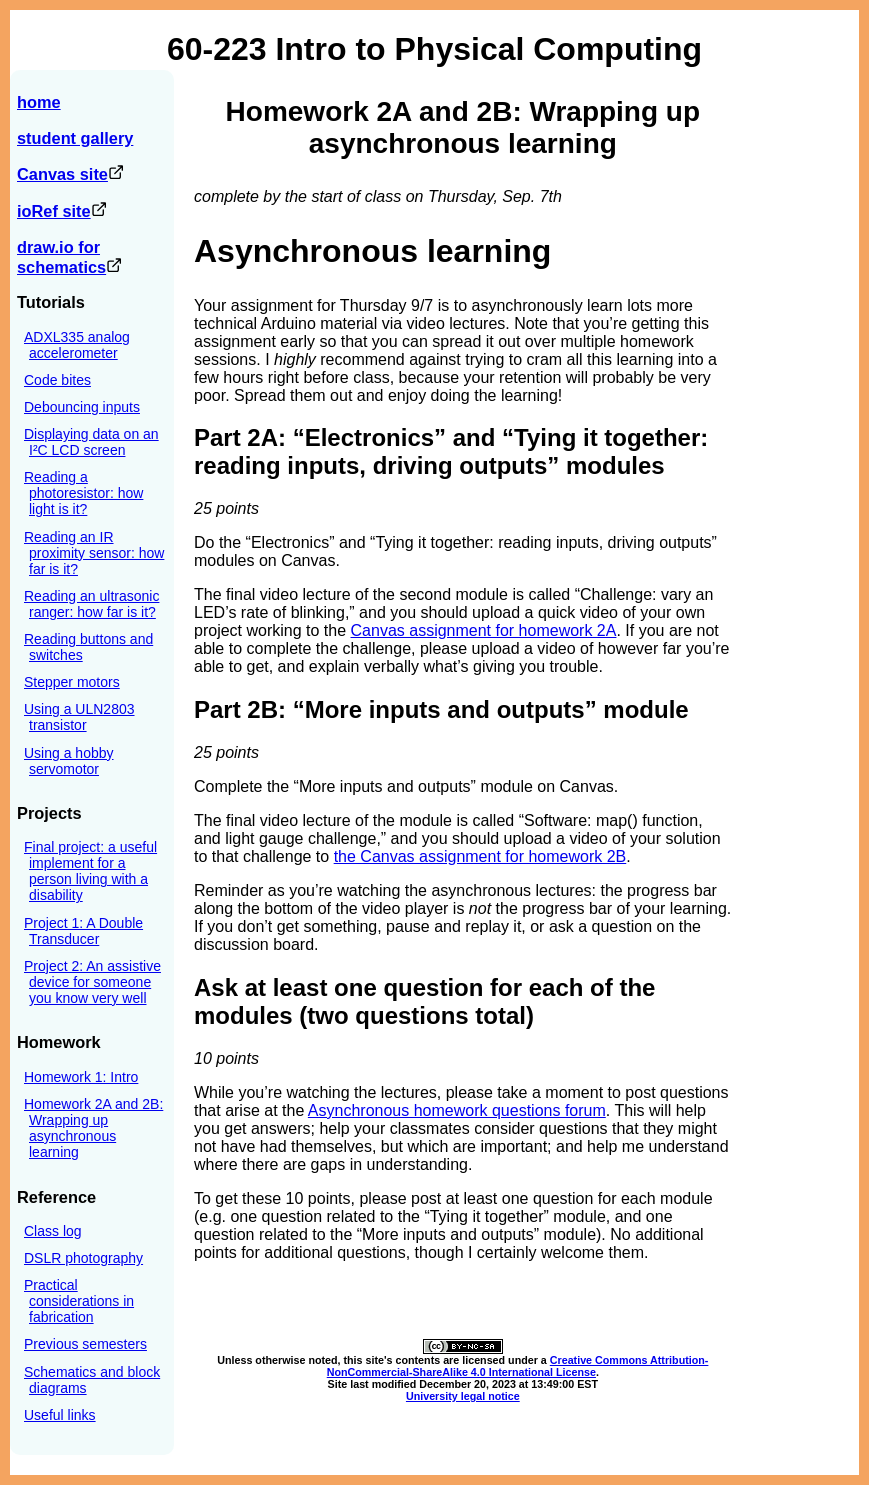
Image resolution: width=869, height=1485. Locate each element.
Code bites (57, 380)
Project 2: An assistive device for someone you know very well (92, 982)
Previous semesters (85, 1344)
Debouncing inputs (82, 407)
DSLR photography (83, 1258)
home (39, 102)
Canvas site (70, 174)
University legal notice (463, 1396)
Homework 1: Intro (81, 1077)
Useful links (60, 1415)
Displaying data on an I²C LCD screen (91, 442)
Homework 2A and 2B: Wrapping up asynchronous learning (93, 1128)
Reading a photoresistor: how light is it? (83, 493)
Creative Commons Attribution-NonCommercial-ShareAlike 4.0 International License (518, 1366)
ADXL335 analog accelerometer (77, 345)
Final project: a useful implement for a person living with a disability (90, 871)
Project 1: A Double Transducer (83, 931)
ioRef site (62, 211)
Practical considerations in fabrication (79, 1301)
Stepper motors (72, 682)
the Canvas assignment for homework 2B (480, 856)
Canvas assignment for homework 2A (484, 630)
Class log (53, 1231)
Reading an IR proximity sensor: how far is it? (94, 553)
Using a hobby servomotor (69, 761)
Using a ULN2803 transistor (79, 717)
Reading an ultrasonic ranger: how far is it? (91, 604)
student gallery (75, 138)
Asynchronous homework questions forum (457, 1110)
